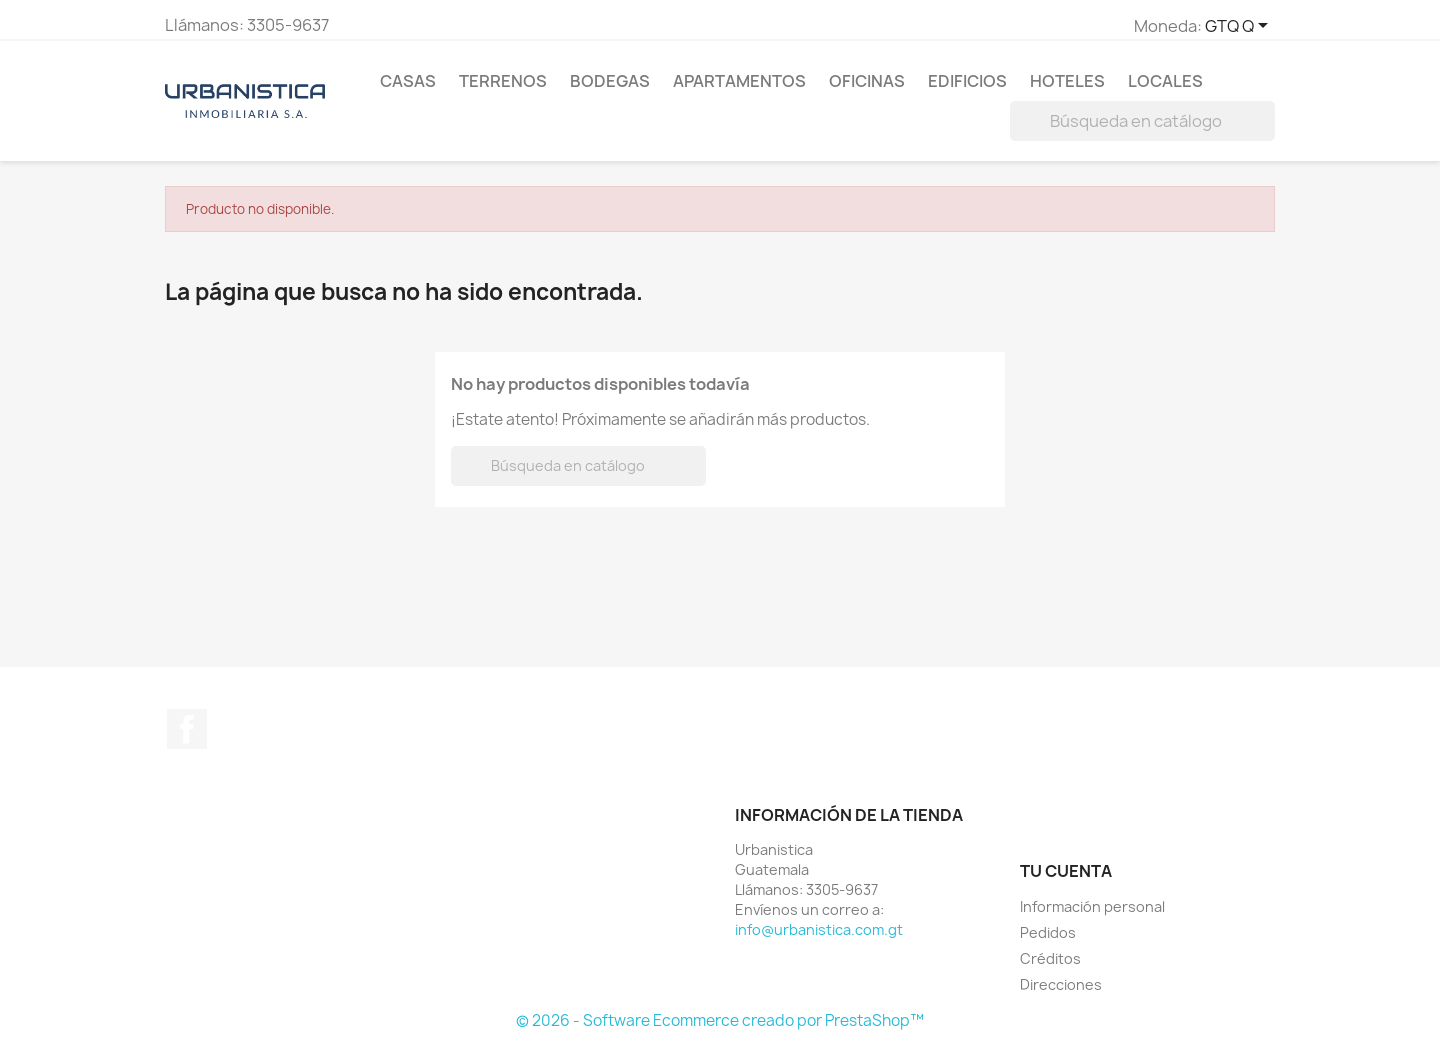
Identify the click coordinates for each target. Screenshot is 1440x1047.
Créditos (1050, 958)
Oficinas (867, 81)
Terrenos (503, 81)
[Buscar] (1142, 121)
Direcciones (1061, 984)
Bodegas (610, 81)
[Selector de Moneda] (1240, 27)
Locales (1165, 81)
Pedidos (1048, 932)
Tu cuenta (1066, 871)
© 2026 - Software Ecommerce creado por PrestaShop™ (720, 1020)
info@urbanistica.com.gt (819, 929)
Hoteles (1067, 81)
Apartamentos (739, 81)
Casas (408, 81)
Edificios (967, 81)
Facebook (187, 729)
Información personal (1092, 906)
